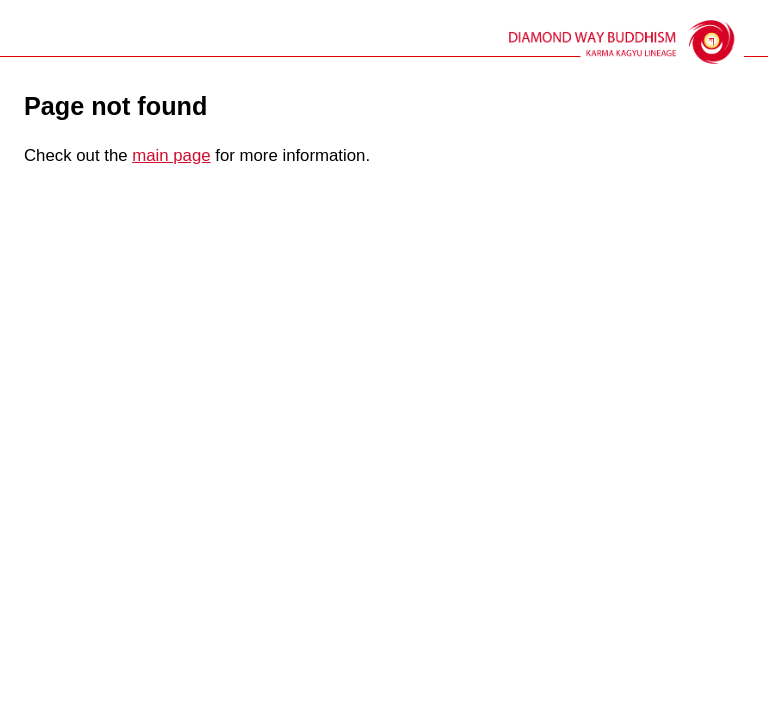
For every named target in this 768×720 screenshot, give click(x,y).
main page (171, 155)
